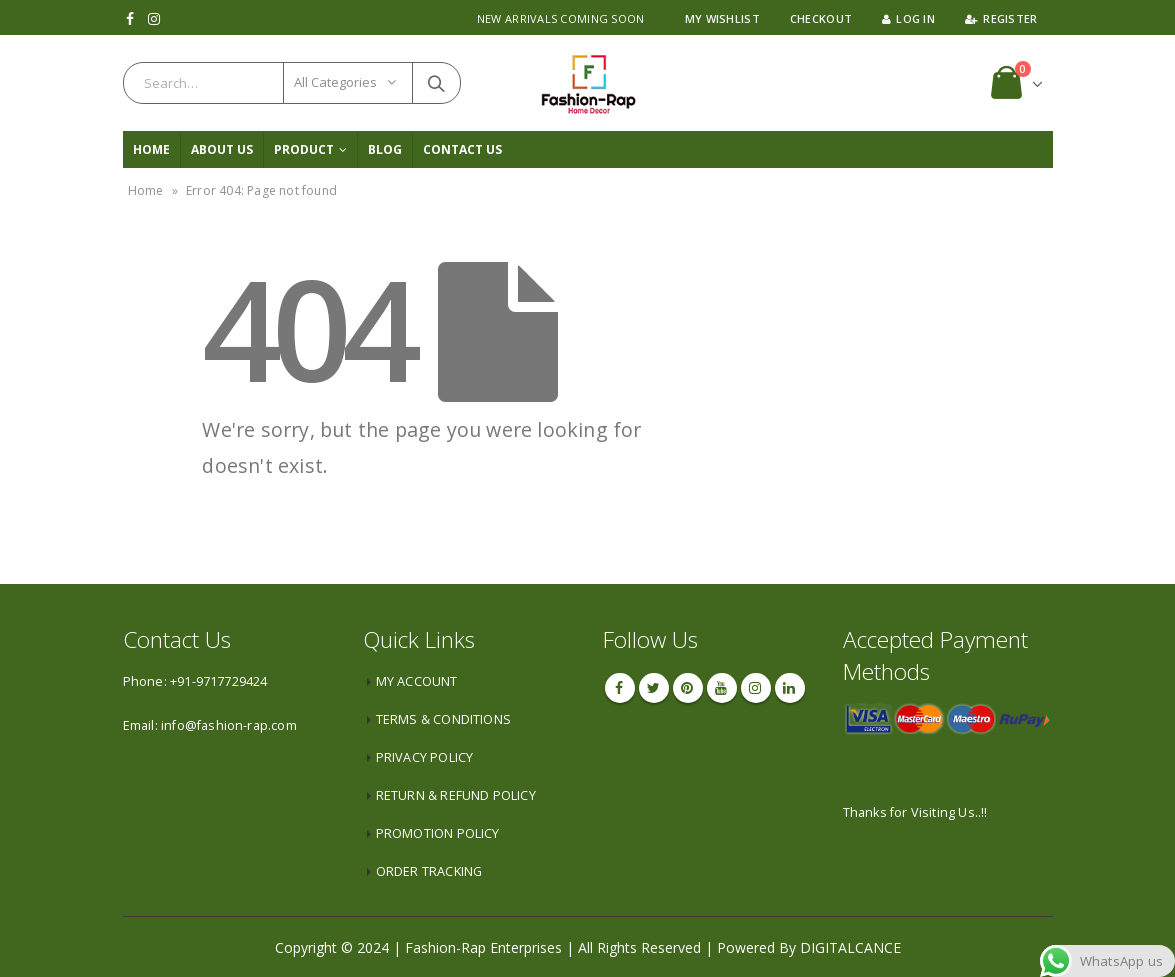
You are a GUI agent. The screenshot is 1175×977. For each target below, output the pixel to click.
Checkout (821, 18)
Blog (385, 149)
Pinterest (688, 688)
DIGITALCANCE (850, 947)
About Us (222, 149)
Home (151, 149)
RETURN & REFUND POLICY (456, 795)
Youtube (722, 688)
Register (1001, 18)
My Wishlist (722, 18)
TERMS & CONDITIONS (444, 719)
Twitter (654, 688)
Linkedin (790, 688)
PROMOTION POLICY (438, 833)
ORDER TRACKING (429, 871)
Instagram (756, 688)
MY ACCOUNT (417, 681)
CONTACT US (462, 149)
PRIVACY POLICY (425, 757)
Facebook (620, 688)
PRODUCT (304, 149)
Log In (908, 18)
